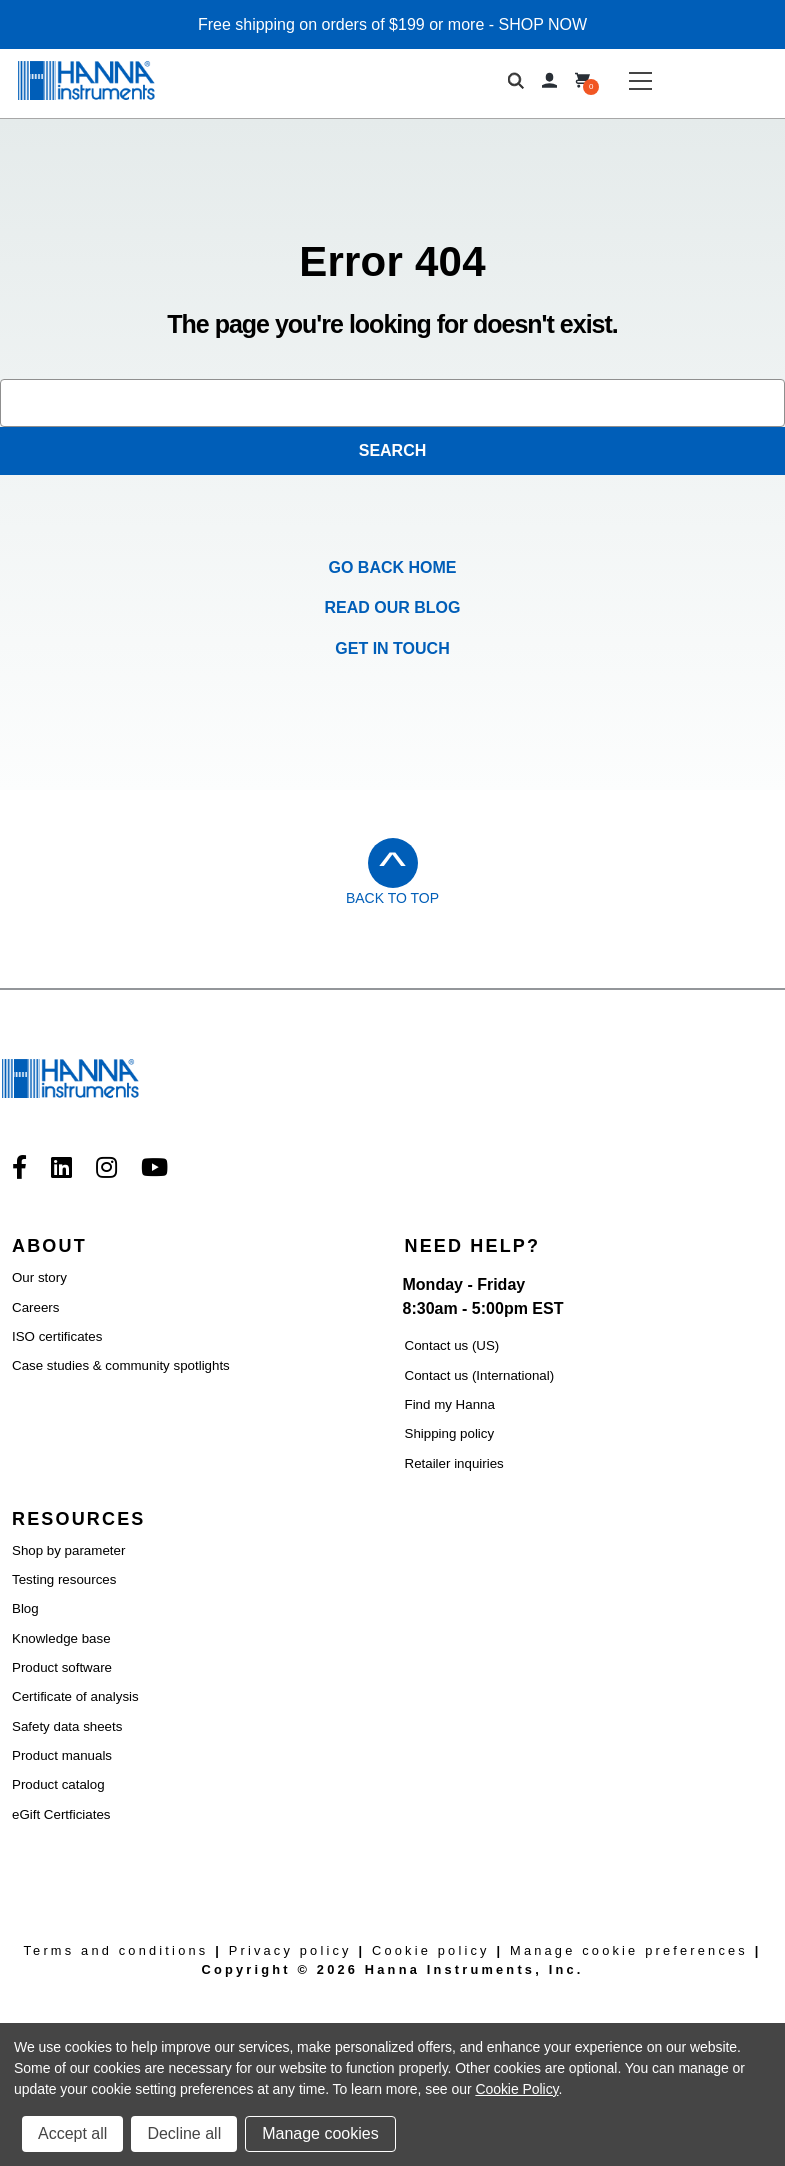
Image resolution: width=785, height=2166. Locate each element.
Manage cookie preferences (629, 1950)
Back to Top (392, 898)
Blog (25, 1608)
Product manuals (62, 1755)
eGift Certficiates (61, 1814)
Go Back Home (393, 567)
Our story (39, 1277)
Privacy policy (290, 1950)
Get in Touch (392, 648)
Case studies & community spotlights (121, 1365)
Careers (35, 1307)
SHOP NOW (543, 24)
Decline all (184, 2133)
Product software (62, 1667)
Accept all (72, 2133)
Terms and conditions (115, 1950)
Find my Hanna (450, 1404)
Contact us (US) (452, 1345)
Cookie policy (431, 1950)
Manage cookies (320, 2133)
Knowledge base (61, 1638)
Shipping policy (450, 1433)
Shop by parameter (68, 1550)
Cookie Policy (516, 2089)
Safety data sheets (67, 1726)
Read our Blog (393, 607)
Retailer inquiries (454, 1463)
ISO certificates (57, 1336)
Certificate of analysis (75, 1696)
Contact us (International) (480, 1375)
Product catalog (58, 1784)
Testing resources (64, 1579)
